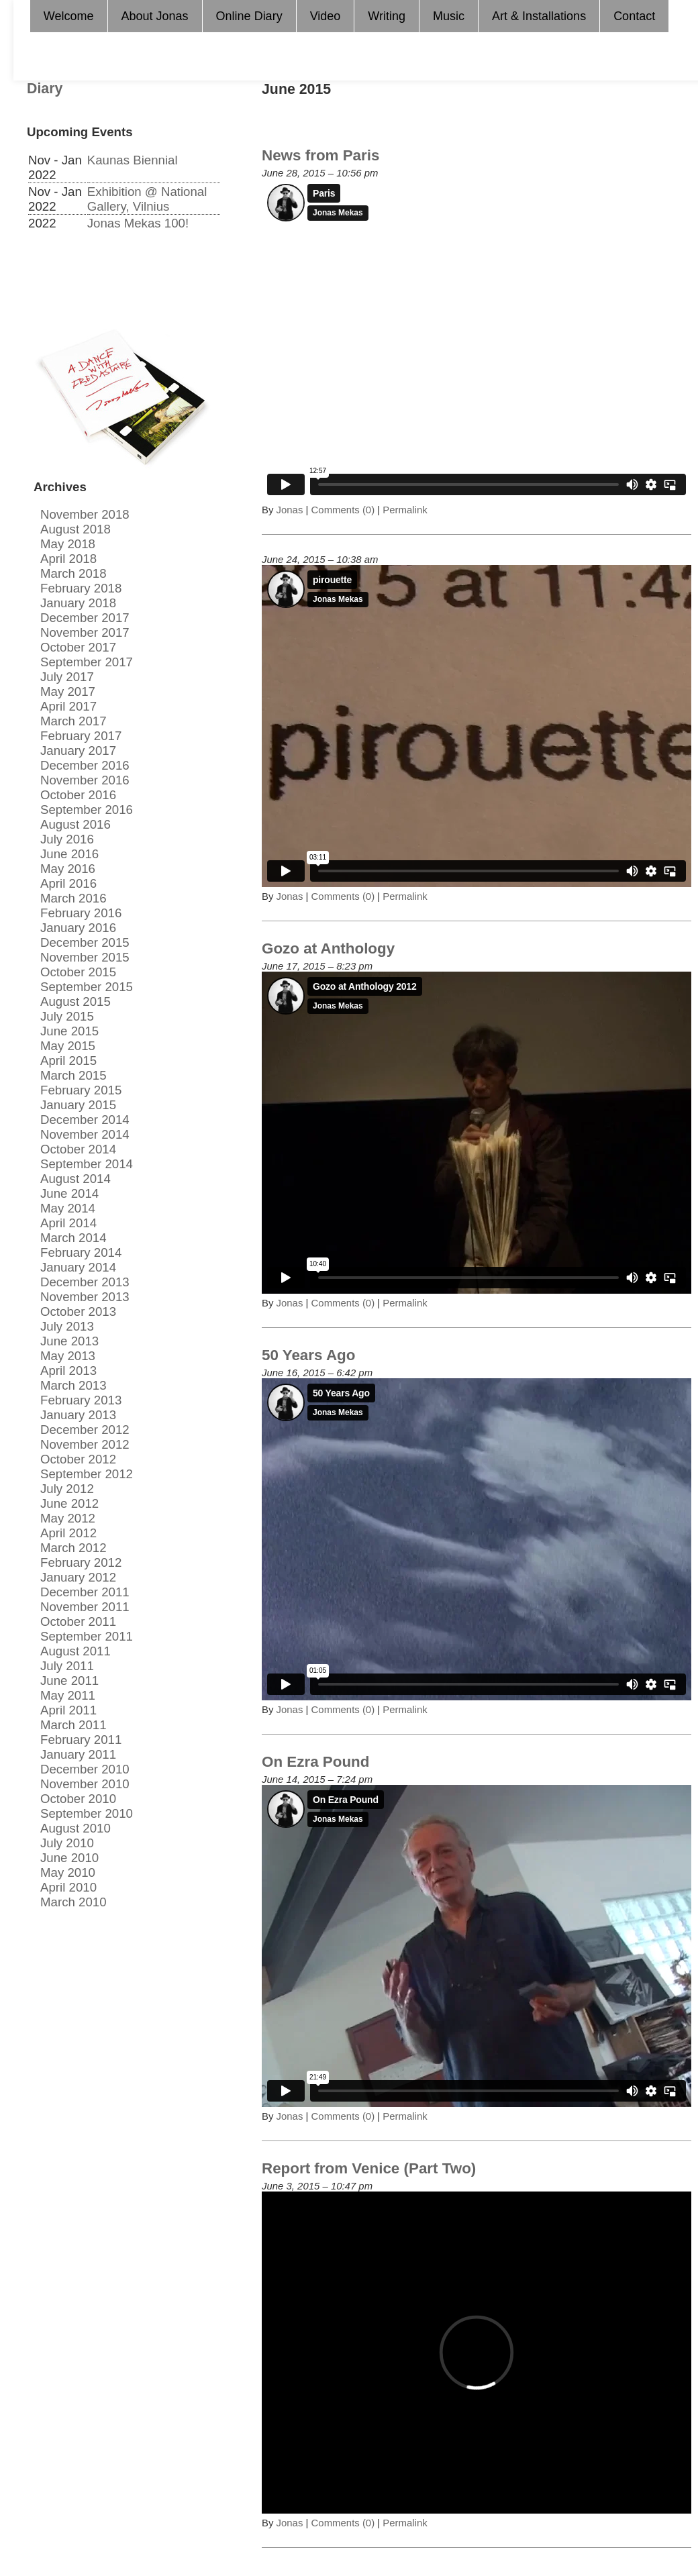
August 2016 (75, 824)
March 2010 (73, 1902)
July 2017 (67, 677)
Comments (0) (343, 509)
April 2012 (68, 1533)
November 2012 (85, 1444)
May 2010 (67, 1872)
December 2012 (85, 1430)
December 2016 (85, 765)
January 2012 (78, 1577)
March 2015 (73, 1075)
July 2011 (67, 1666)
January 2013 (78, 1415)
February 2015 (80, 1090)
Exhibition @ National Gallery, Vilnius (147, 199)
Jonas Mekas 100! (138, 223)
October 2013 (78, 1311)
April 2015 (68, 1060)
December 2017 (85, 618)
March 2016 (73, 898)
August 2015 (75, 1001)
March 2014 (73, 1238)
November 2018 (85, 514)
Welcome (69, 16)
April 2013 (68, 1370)
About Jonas (155, 16)
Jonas (290, 509)
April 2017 (68, 706)
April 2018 (68, 559)
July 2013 (67, 1326)
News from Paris (320, 155)
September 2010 (86, 1813)
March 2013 (73, 1385)
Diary (44, 89)
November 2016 (85, 780)
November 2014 (85, 1134)
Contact (634, 16)
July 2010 (67, 1843)
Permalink (404, 509)
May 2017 (67, 691)
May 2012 (67, 1518)
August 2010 (75, 1828)
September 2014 (86, 1164)
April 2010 (68, 1887)
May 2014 (67, 1208)
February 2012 (80, 1562)
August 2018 (75, 529)
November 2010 (85, 1784)
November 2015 (85, 957)
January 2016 (78, 928)
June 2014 (69, 1193)
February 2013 (80, 1400)
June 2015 (69, 1031)
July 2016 (67, 839)
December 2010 (85, 1769)
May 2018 (67, 544)
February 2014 (80, 1252)
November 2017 (85, 632)
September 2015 (86, 987)
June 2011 (69, 1680)
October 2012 (78, 1459)
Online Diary (249, 16)
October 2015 (78, 972)
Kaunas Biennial (132, 160)
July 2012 (67, 1489)
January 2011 (78, 1754)
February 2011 (80, 1740)
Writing (386, 16)
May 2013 (67, 1356)
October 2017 (78, 647)
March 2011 (73, 1725)
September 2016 (86, 810)
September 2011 (86, 1636)
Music (448, 16)
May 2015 (67, 1046)
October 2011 (78, 1621)
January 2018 (78, 603)
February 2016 (80, 913)
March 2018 (73, 573)
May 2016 (67, 869)
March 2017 (73, 721)
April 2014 (68, 1223)
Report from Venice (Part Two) (369, 2168)
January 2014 (78, 1267)
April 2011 (68, 1710)
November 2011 (85, 1607)
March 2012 (73, 1548)
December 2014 (85, 1120)
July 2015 (67, 1016)
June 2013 (69, 1341)
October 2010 (78, 1799)
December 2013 (85, 1282)
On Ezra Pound (315, 1761)
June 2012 (69, 1503)
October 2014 (78, 1149)
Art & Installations (539, 16)
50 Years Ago (308, 1355)
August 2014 (75, 1179)
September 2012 (86, 1474)
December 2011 (85, 1592)
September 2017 (86, 662)
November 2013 (85, 1297)
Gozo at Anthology (328, 948)
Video (325, 16)
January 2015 (78, 1105)
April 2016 (68, 883)
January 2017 (78, 750)
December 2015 (85, 942)
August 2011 (75, 1651)
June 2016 (69, 854)
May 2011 (67, 1695)
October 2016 (78, 795)
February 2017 (80, 736)
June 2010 (69, 1858)
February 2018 (80, 588)
